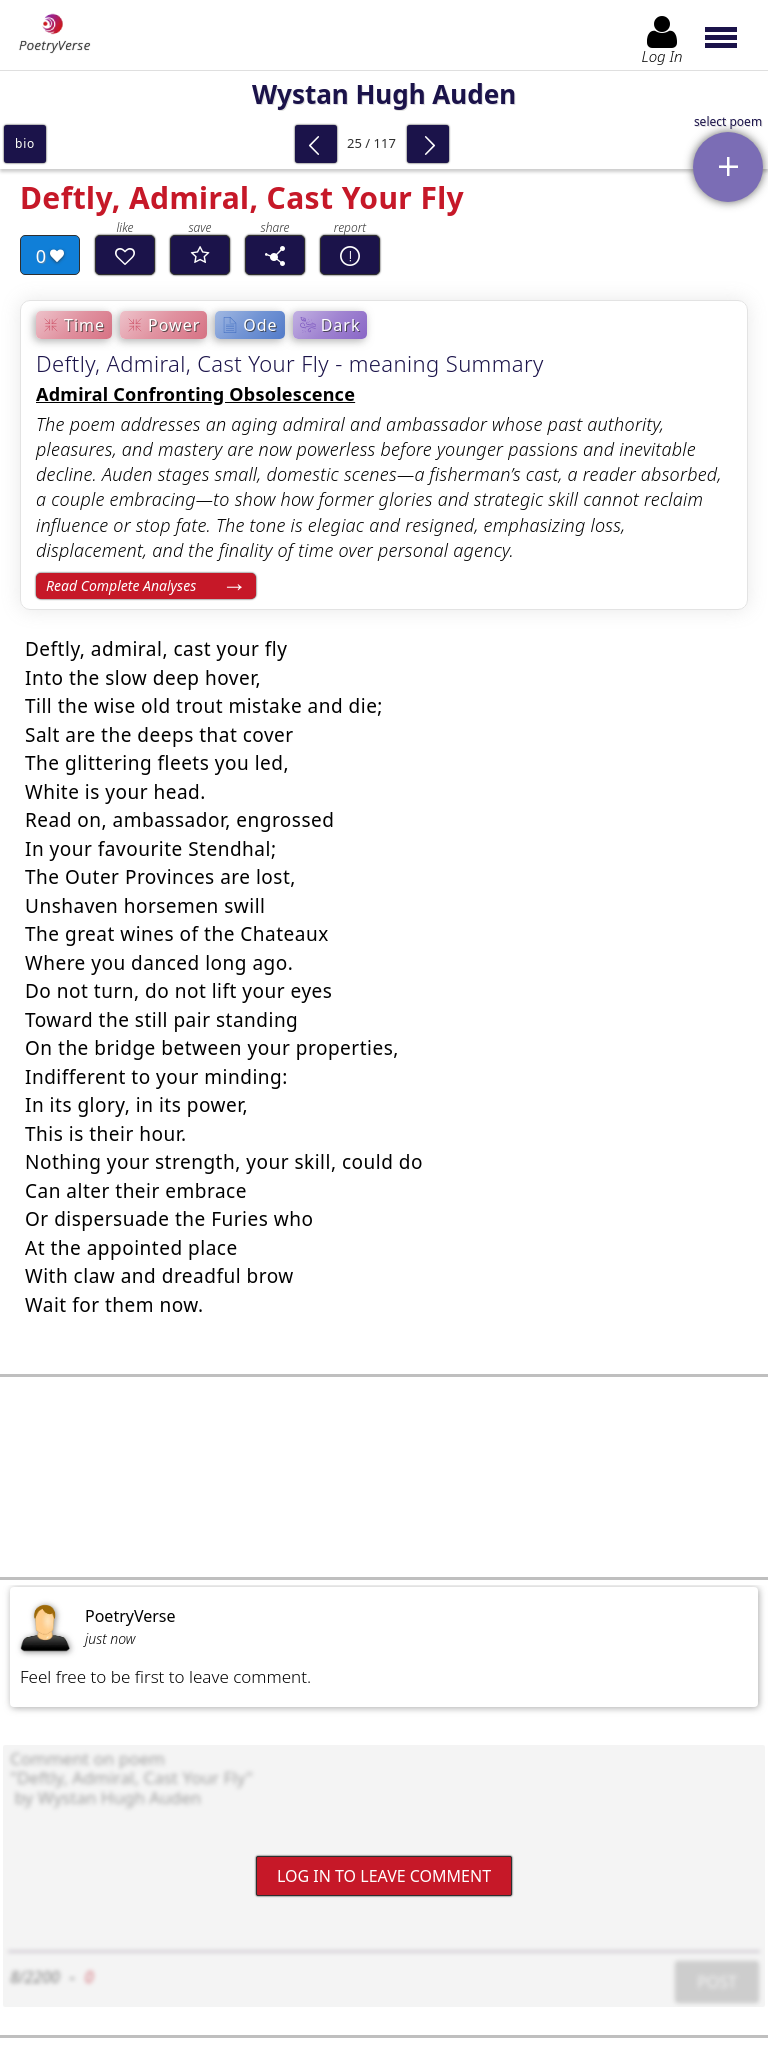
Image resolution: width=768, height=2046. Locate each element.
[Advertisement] (384, 1477)
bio (25, 143)
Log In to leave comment (384, 1875)
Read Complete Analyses (121, 585)
